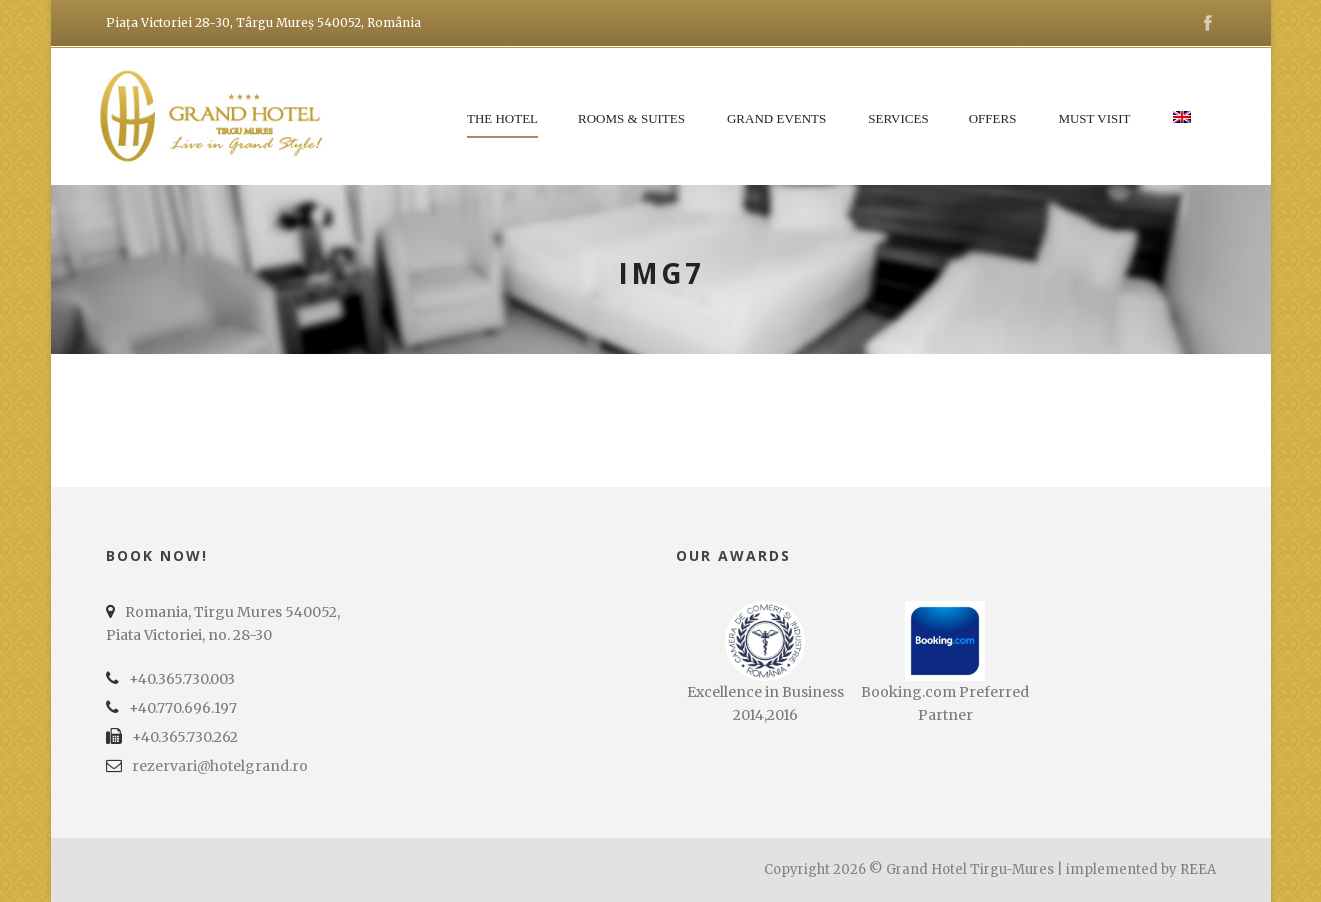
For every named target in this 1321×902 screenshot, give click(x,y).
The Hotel (502, 118)
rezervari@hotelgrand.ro (220, 766)
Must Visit (1094, 118)
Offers (993, 118)
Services (898, 118)
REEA (1198, 869)
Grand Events (776, 118)
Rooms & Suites (631, 118)
